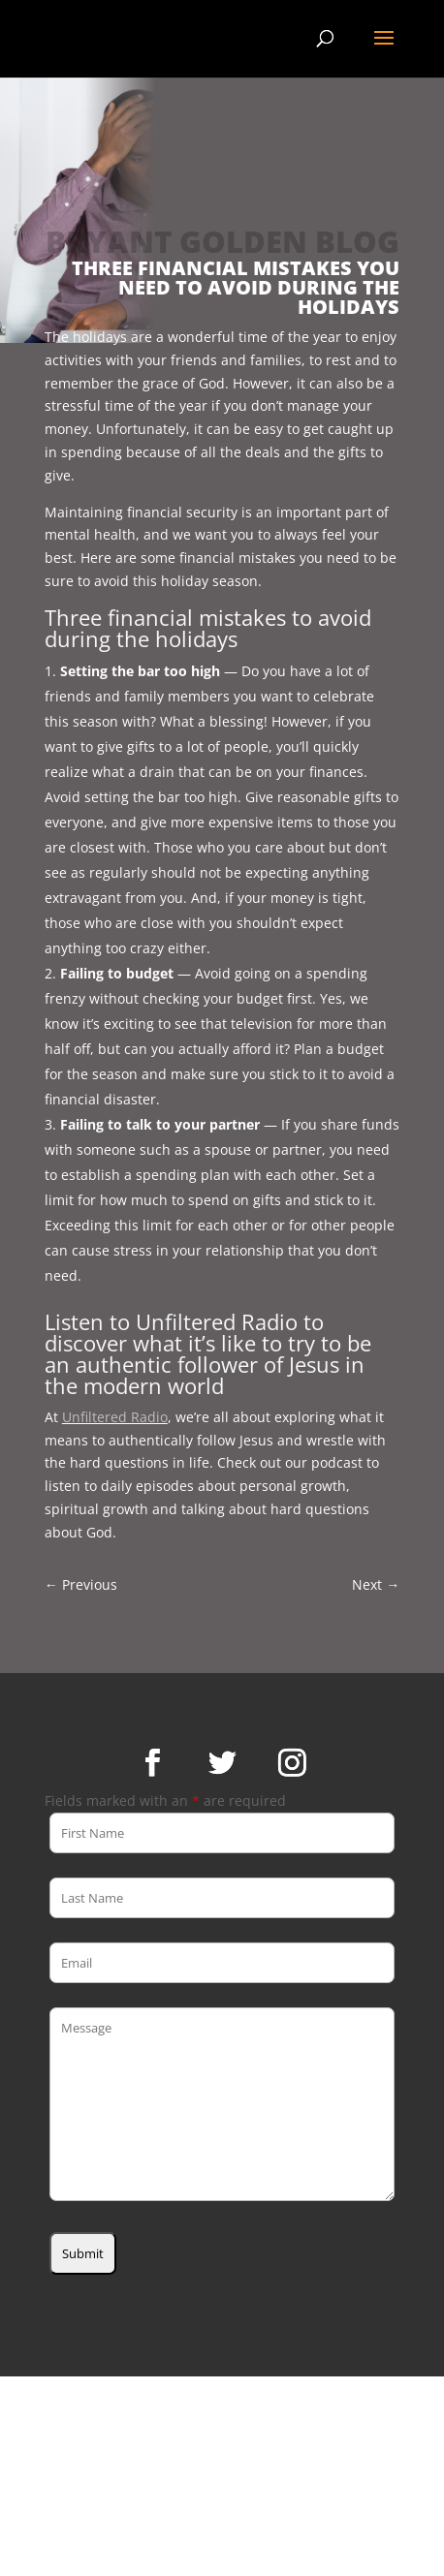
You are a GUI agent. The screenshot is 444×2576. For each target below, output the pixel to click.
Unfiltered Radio (115, 1417)
